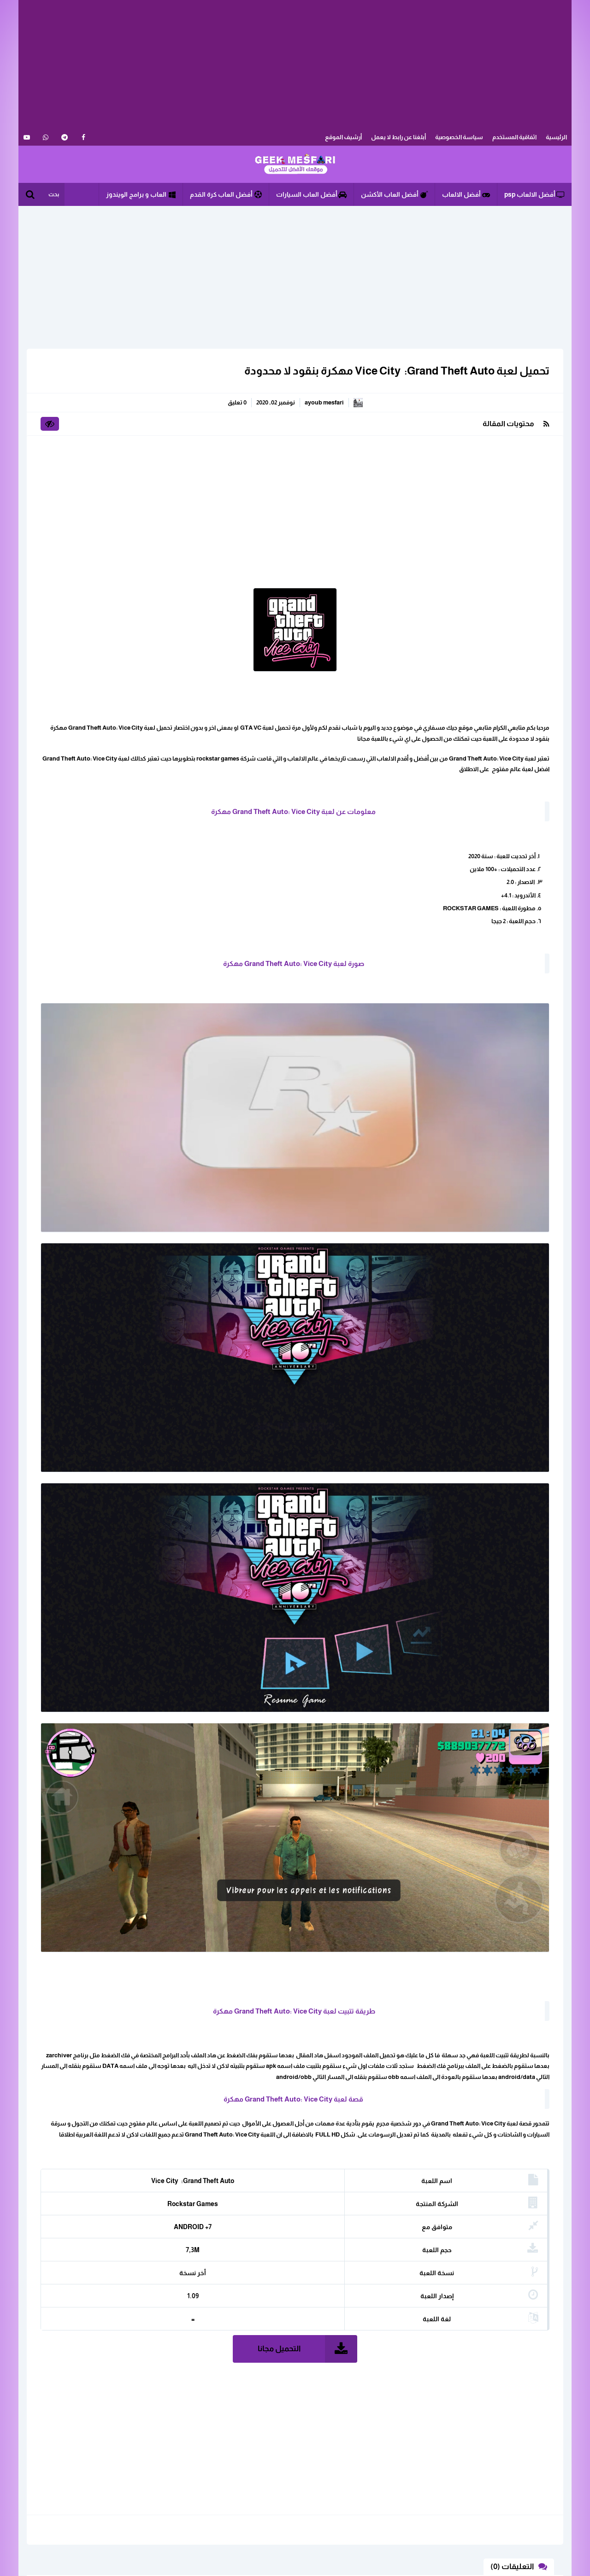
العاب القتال (142, 426)
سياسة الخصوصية (459, 137)
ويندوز (150, 490)
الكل (152, 378)
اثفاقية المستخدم (514, 137)
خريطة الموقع (159, 2485)
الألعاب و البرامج (295, 164)
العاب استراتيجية (73, 378)
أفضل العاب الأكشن (394, 194)
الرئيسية (556, 137)
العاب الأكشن (139, 394)
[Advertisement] (295, 64)
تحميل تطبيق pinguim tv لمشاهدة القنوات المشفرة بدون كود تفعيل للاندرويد (88, 680)
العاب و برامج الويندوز (141, 194)
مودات (85, 474)
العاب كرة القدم (74, 426)
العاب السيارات (75, 410)
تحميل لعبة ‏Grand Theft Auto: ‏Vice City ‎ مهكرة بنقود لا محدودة (391, 370)
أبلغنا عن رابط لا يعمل (398, 137)
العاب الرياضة (140, 410)
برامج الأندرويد (140, 458)
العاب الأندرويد (75, 394)
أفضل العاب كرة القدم (226, 194)
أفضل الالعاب (466, 194)
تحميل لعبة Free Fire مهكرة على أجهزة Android (88, 579)
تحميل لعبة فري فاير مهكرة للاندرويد (95, 547)
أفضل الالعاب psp (534, 194)
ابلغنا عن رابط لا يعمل (149, 2471)
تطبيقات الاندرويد (72, 458)
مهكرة (149, 474)
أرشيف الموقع (343, 137)
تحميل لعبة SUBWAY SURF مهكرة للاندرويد (94, 611)
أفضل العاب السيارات (311, 194)
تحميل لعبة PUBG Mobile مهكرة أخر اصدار (87, 644)
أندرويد (85, 442)
